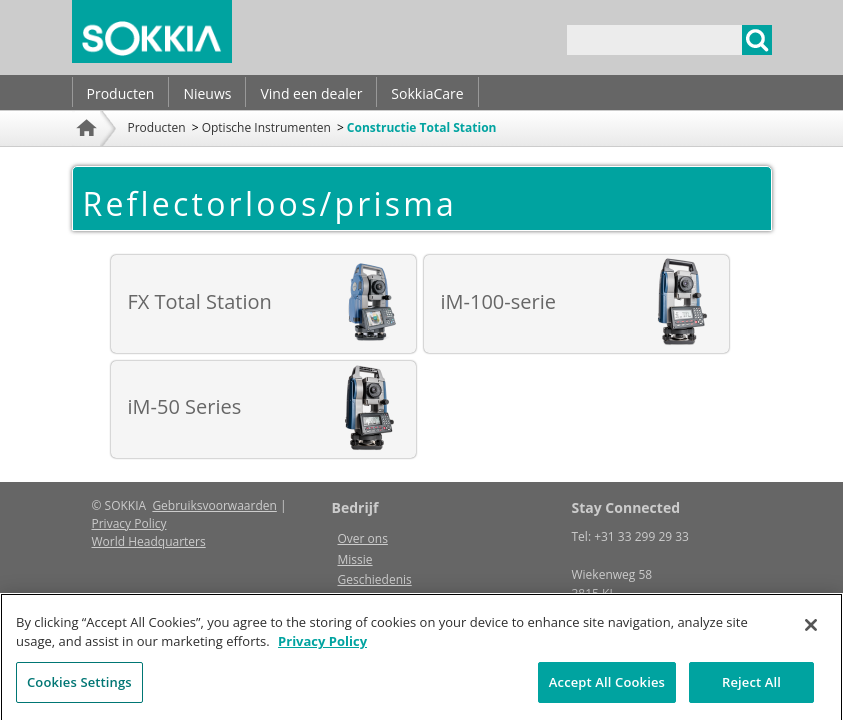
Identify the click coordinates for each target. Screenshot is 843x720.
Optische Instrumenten (266, 127)
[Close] (811, 631)
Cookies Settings (79, 688)
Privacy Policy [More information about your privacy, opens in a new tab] (322, 647)
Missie (355, 559)
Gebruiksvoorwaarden (214, 505)
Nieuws (207, 93)
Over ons (363, 538)
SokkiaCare (427, 93)
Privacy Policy (129, 523)
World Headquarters (149, 541)
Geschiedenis (375, 579)
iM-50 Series (185, 406)
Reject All (751, 688)
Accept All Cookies (607, 688)
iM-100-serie (498, 301)
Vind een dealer (311, 93)
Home (89, 154)
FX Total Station (200, 301)
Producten (121, 93)
